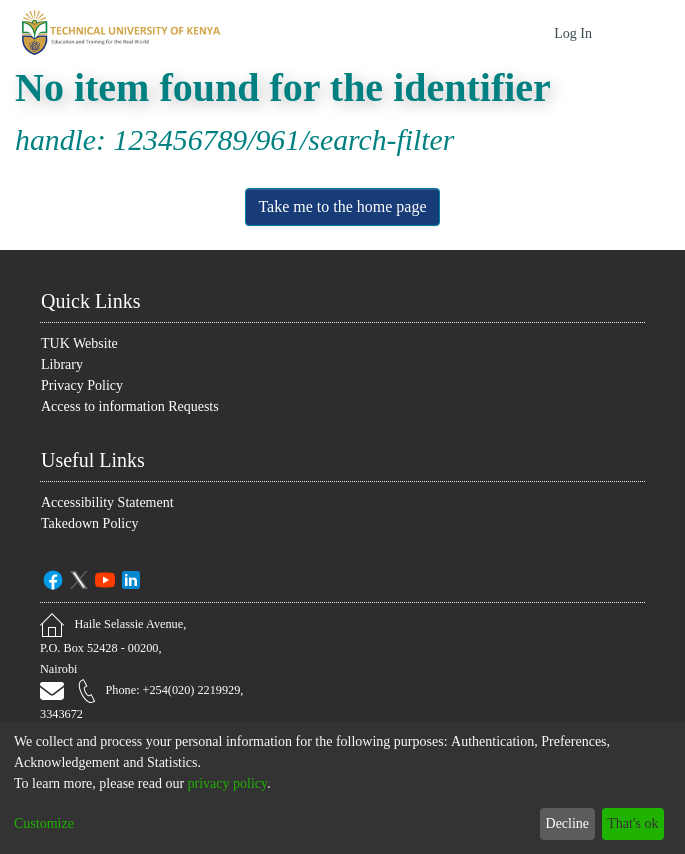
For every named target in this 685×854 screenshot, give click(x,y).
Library (62, 363)
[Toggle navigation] (642, 33)
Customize (48, 823)
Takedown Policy (94, 522)
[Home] (118, 33)
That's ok (628, 823)
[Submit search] (509, 33)
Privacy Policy (82, 384)
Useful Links (99, 458)
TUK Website (81, 342)
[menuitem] (537, 33)
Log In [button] (574, 33)
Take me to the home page (342, 207)
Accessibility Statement (115, 501)
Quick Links (95, 299)
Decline (556, 823)
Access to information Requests (143, 405)
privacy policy (261, 783)
